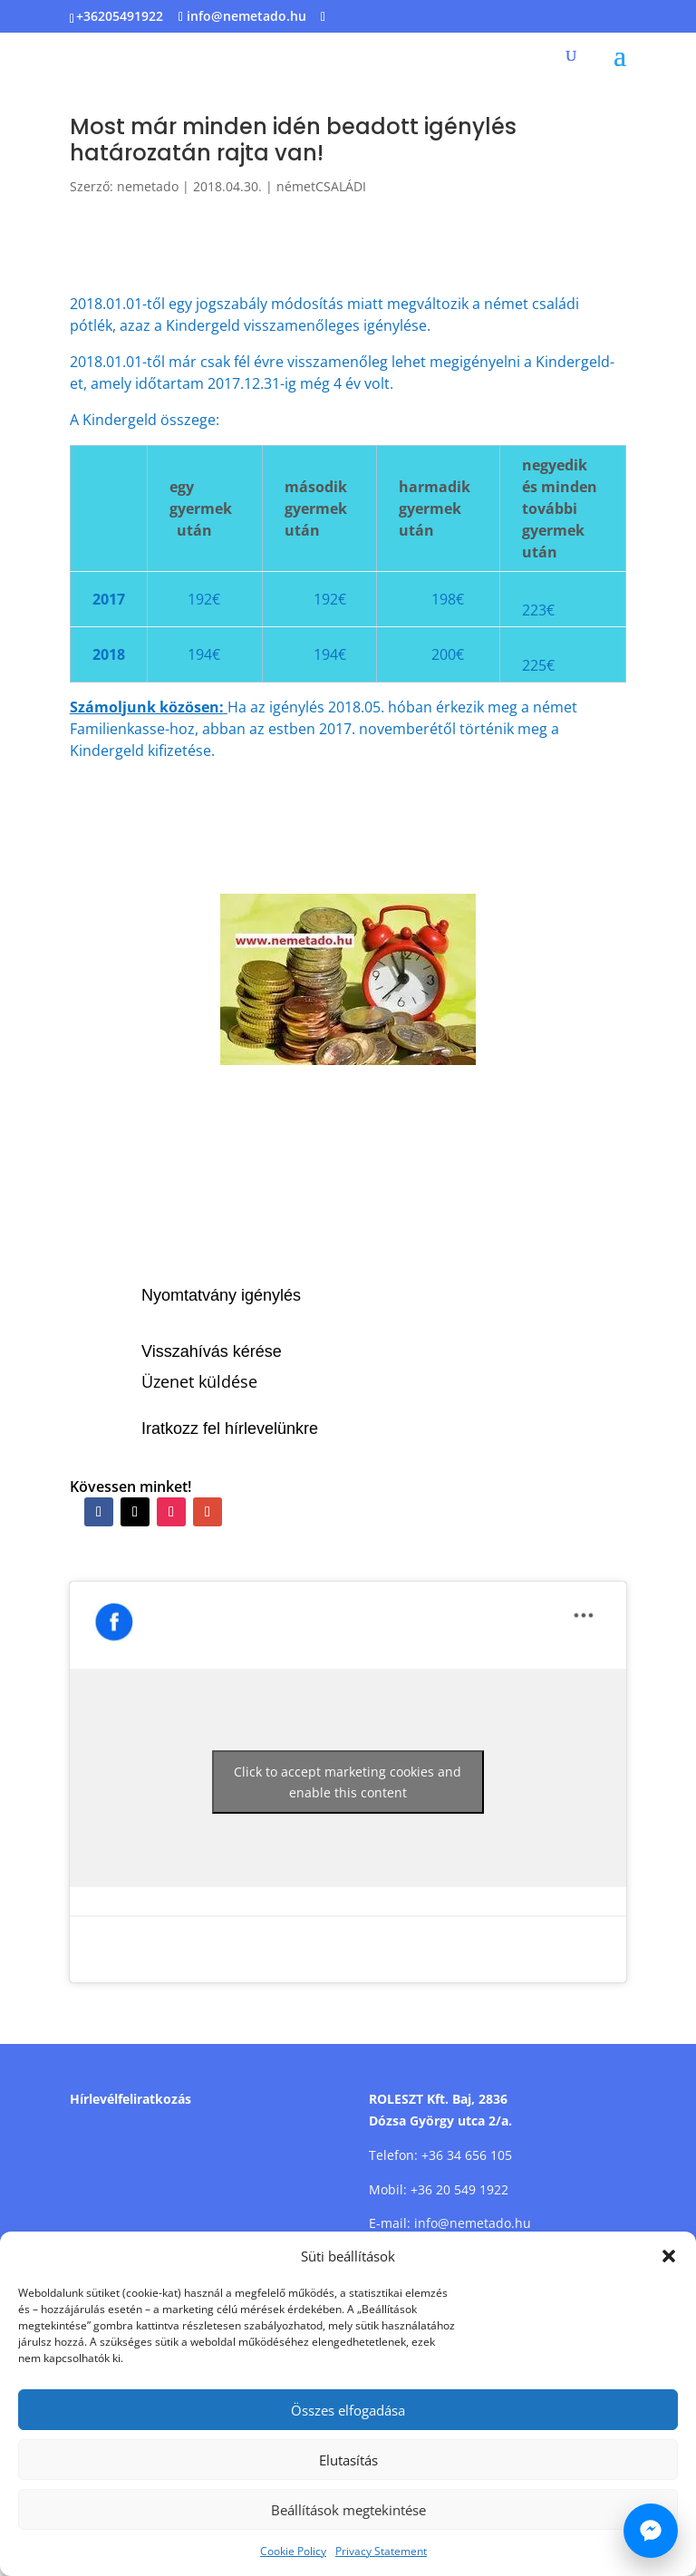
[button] (669, 2256)
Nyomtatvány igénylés (221, 1295)
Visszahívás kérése (211, 1351)
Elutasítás (348, 2460)
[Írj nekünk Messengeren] (651, 2530)
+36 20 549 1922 (459, 2189)
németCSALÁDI (321, 186)
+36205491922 (119, 15)
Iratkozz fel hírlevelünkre (229, 1428)
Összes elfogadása (348, 2410)
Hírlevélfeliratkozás (130, 2098)
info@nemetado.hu (472, 2223)
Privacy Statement (381, 2551)
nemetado (148, 186)
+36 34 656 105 (466, 2155)
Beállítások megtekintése (348, 2510)
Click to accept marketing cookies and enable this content (347, 1782)
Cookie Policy (293, 2551)
